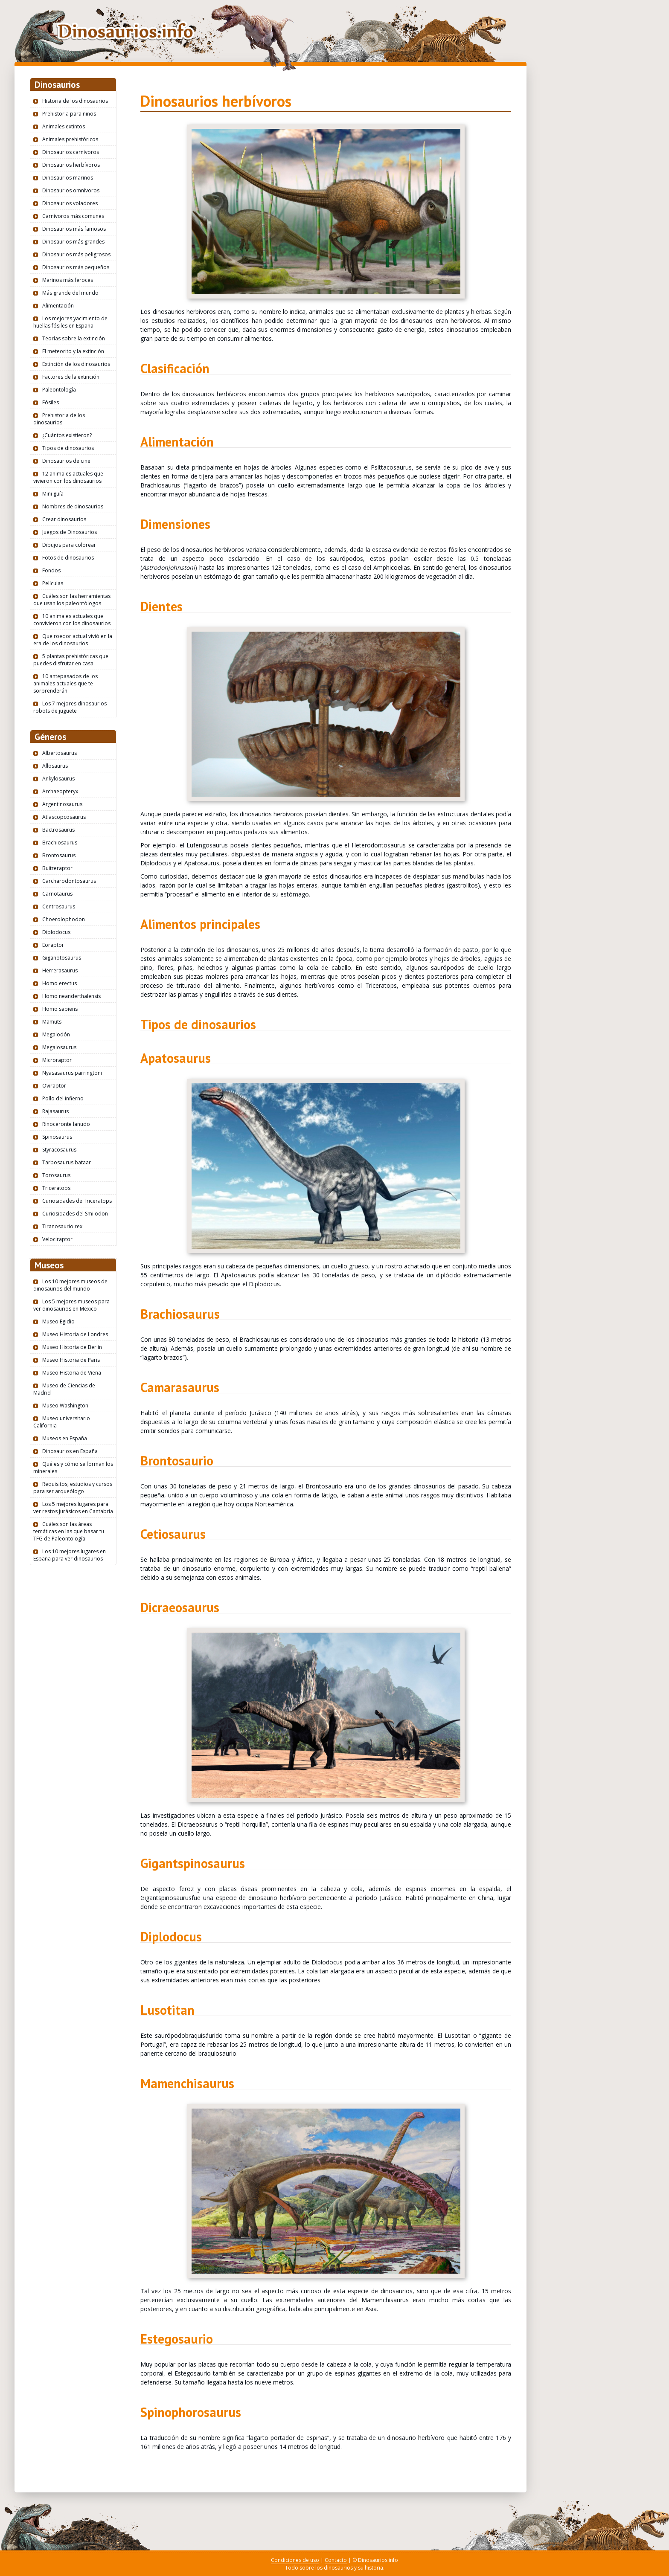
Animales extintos (63, 126)
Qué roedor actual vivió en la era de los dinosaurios (72, 639)
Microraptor (57, 1060)
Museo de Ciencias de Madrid (64, 1389)
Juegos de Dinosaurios (69, 532)
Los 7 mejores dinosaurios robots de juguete (70, 707)
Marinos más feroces (67, 280)
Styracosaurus (59, 1149)
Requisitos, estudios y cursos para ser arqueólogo (72, 1487)
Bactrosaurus (58, 829)
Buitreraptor (57, 868)
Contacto (336, 2560)
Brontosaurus (59, 855)
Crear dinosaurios (64, 519)
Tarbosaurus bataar (66, 1162)
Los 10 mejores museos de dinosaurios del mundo (70, 1285)
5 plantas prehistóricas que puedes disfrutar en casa (70, 660)
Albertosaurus (59, 753)
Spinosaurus (57, 1136)
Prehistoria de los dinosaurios (59, 419)
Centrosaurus (58, 906)
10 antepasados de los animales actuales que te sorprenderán (65, 683)
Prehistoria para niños (69, 113)
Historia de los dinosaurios (75, 100)
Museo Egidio (58, 1321)
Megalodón (56, 1034)
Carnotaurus (57, 893)
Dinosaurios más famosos (74, 228)
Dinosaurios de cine (66, 460)
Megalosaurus (59, 1047)
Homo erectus (59, 983)
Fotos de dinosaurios (68, 557)
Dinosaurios (125, 30)
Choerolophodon (63, 919)
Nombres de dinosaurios (72, 506)
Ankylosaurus (58, 778)
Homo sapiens (60, 1008)
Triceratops (56, 1188)
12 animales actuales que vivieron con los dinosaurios (68, 477)
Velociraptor (57, 1239)
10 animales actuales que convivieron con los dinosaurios (72, 619)
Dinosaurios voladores (70, 203)
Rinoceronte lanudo (66, 1124)
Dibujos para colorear (69, 544)
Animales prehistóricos (70, 139)
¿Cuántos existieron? (67, 435)
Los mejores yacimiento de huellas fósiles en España (70, 322)
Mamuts (51, 1021)
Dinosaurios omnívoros (70, 190)
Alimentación (58, 305)
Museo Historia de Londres (75, 1334)
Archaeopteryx (60, 791)
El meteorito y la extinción (73, 351)
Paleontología (59, 389)
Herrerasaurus (60, 970)
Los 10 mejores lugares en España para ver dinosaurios (69, 1555)
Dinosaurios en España (70, 1451)
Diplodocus (56, 932)
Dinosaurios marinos (67, 177)
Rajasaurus (55, 1111)
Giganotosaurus (61, 957)
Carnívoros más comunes (73, 216)
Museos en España (64, 1438)
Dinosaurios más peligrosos (76, 254)
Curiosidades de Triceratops (77, 1200)
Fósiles (50, 402)
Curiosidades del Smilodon (75, 1213)
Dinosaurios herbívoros (71, 164)
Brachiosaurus (59, 842)
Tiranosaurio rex (62, 1226)
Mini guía (53, 493)
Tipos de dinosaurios (68, 448)
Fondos (51, 570)
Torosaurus (56, 1175)
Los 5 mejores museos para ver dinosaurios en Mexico (71, 1305)
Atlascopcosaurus (64, 817)
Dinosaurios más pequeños (75, 267)
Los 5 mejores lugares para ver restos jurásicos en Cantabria (73, 1507)
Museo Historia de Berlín (72, 1347)
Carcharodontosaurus (69, 881)
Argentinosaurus (62, 804)
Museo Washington (65, 1405)
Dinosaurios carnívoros (70, 152)
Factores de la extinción (70, 376)
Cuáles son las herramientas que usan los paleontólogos (72, 599)
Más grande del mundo (70, 292)
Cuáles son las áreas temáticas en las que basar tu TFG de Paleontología (68, 1531)
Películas (52, 583)
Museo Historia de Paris (71, 1359)
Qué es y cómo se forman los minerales (73, 1467)
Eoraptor (53, 945)
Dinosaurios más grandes (73, 241)
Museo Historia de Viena (71, 1372)
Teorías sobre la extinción (73, 338)
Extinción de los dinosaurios (76, 364)
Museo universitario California (61, 1422)
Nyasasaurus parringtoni (72, 1072)
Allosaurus (55, 765)
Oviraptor (54, 1085)
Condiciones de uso (295, 2560)
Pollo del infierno (63, 1098)
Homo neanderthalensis (71, 996)
